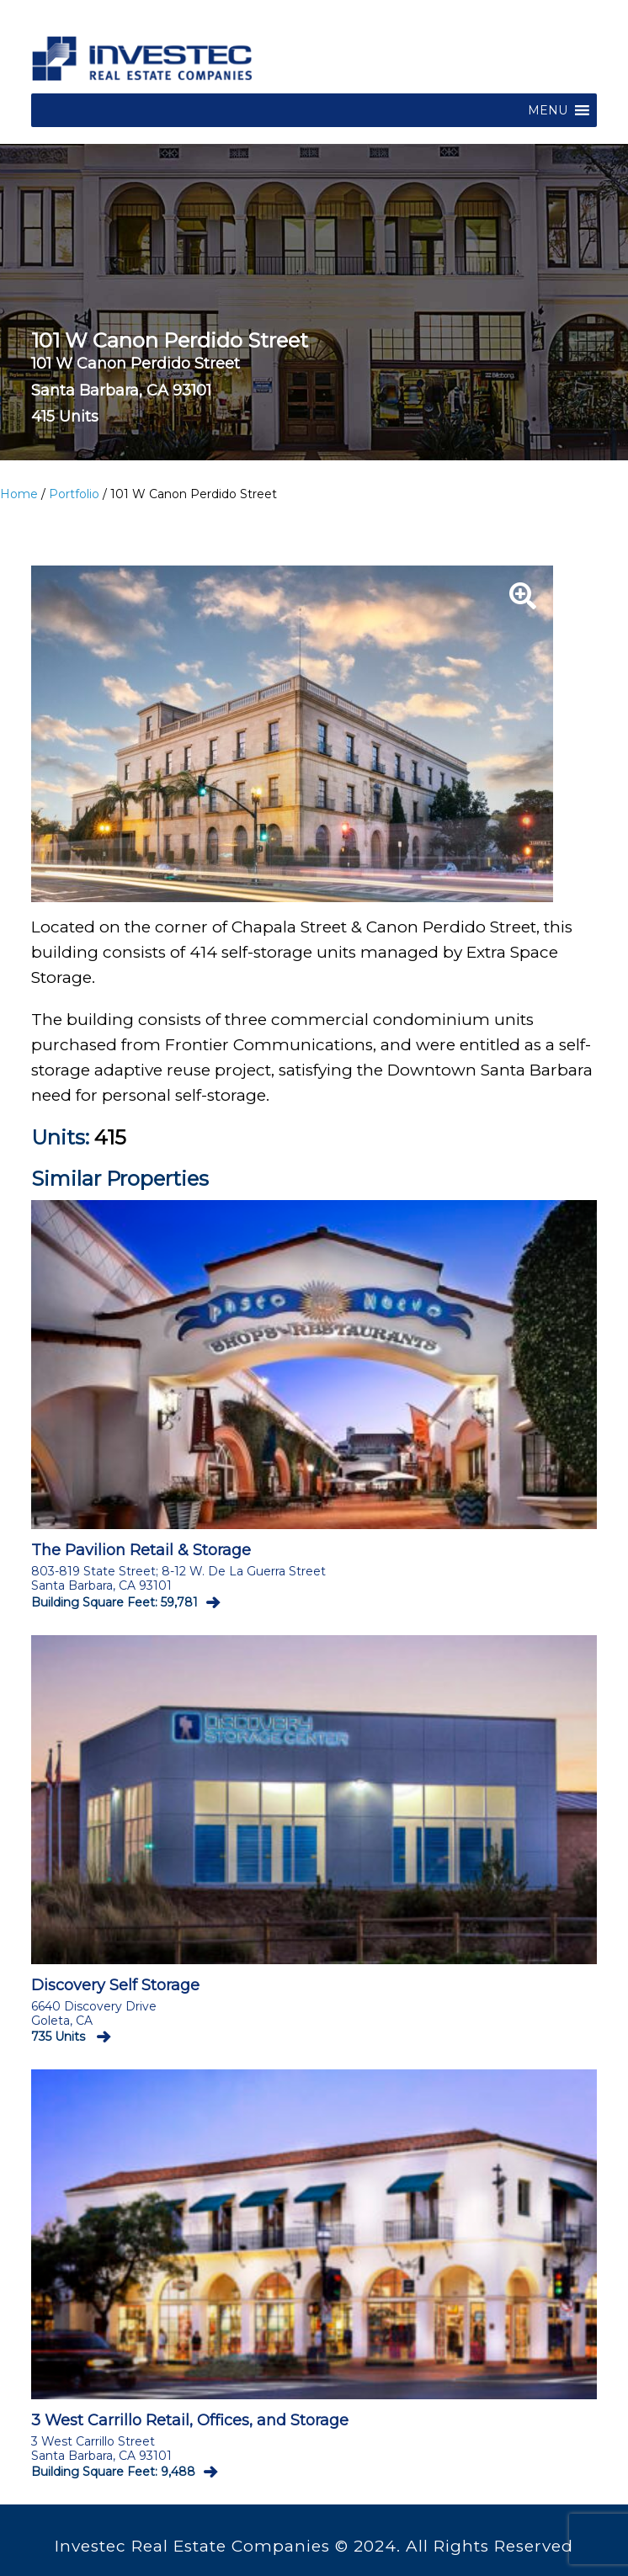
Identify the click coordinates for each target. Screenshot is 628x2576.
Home (19, 494)
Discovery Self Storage (115, 1985)
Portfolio (74, 494)
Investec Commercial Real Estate (142, 60)
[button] (547, 110)
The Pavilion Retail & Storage (141, 1550)
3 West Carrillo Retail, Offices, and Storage (190, 2420)
